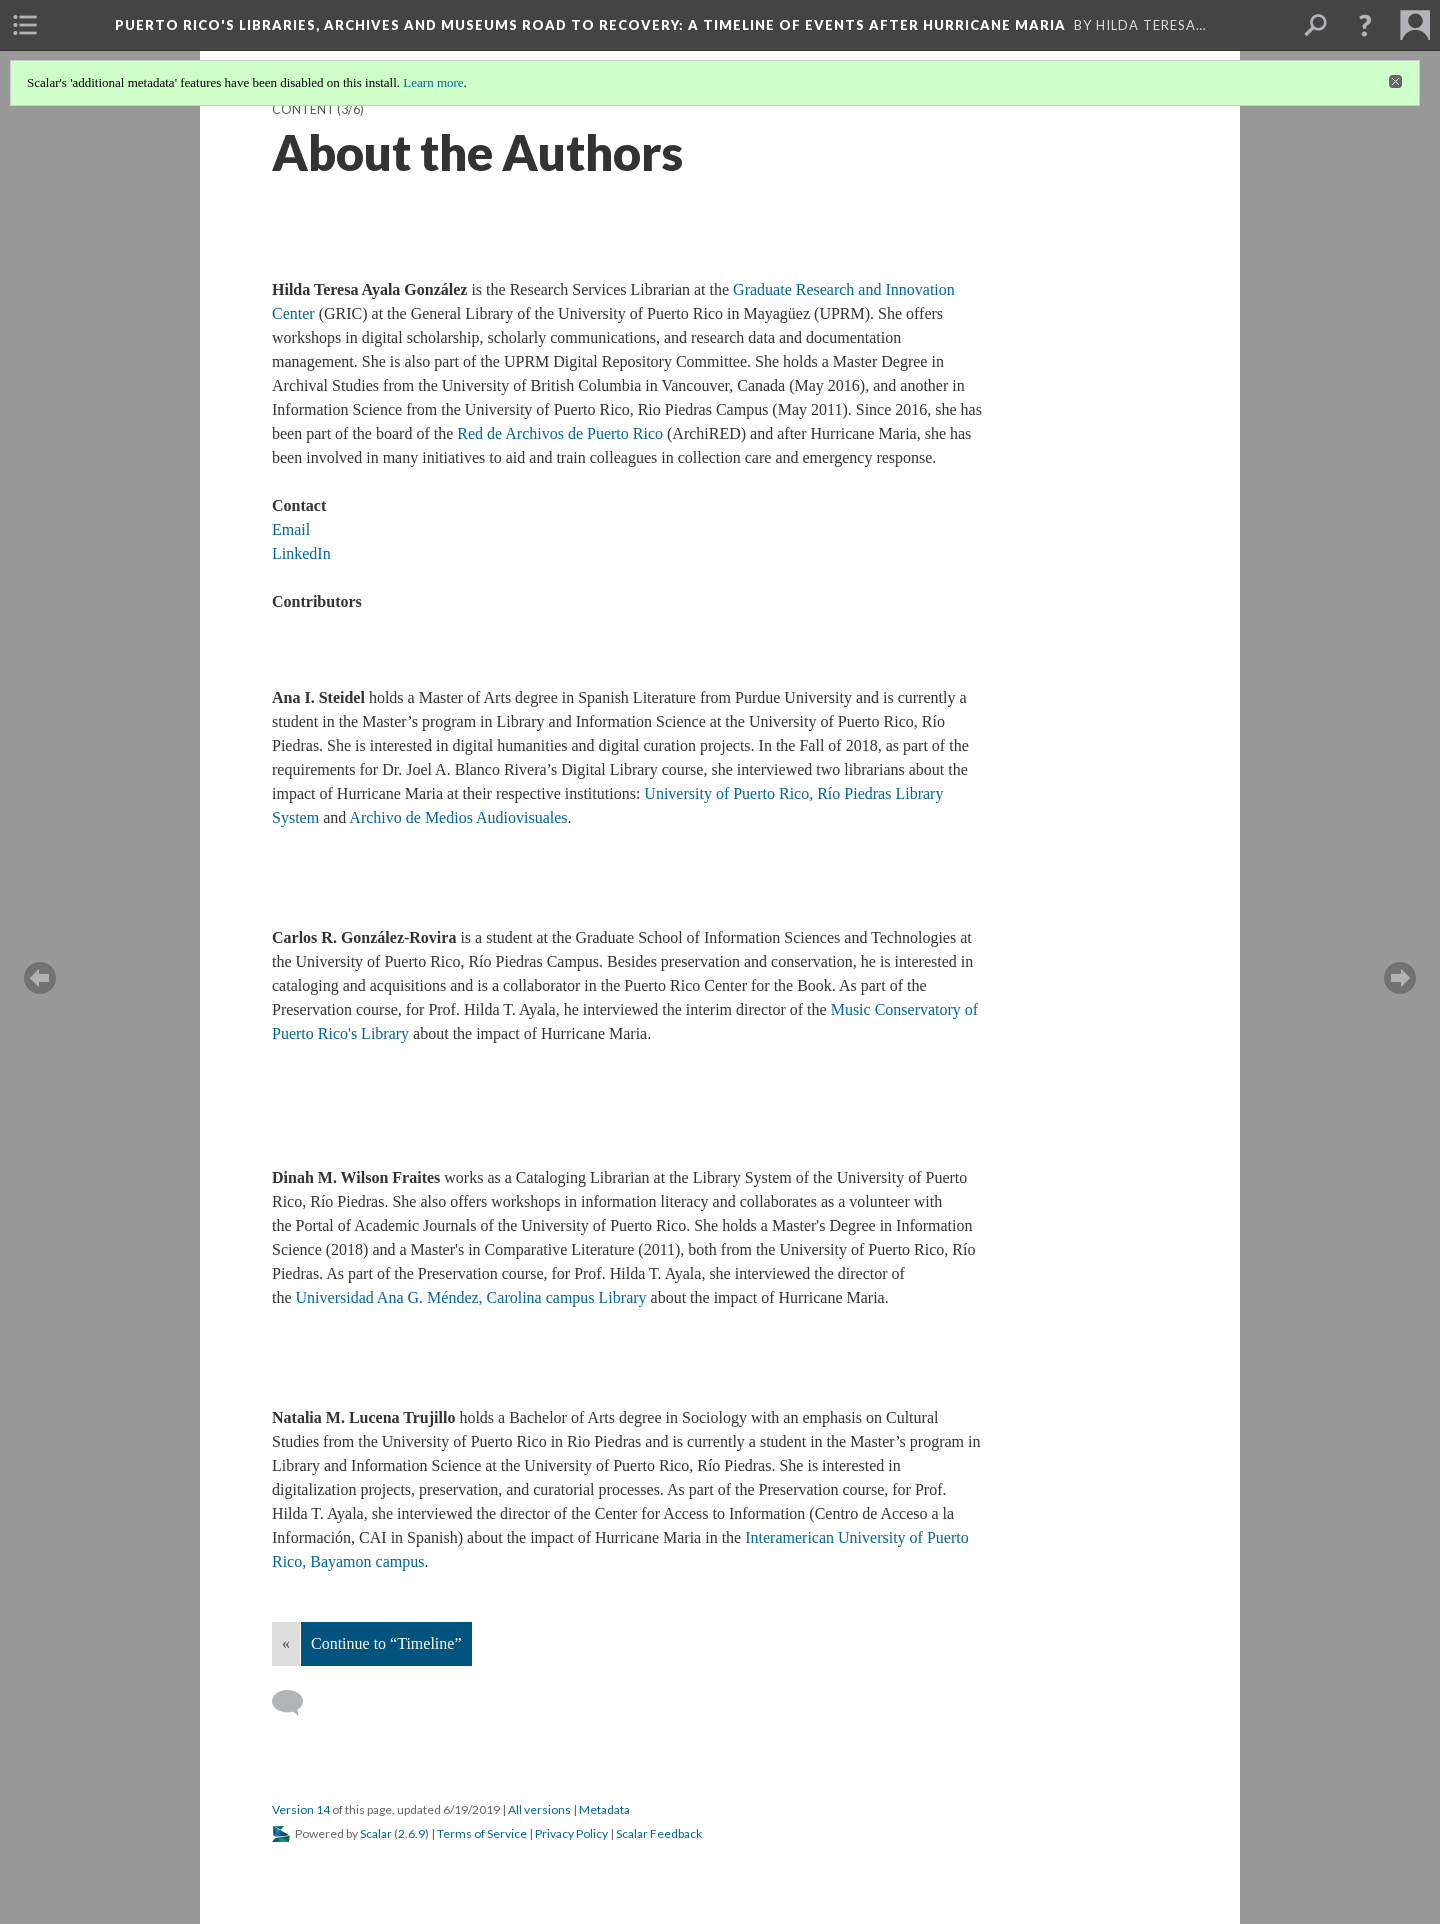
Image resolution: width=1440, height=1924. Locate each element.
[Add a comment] (296, 1703)
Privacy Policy (571, 1833)
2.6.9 (411, 1833)
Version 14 (301, 1809)
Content (303, 109)
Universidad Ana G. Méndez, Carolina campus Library (473, 1297)
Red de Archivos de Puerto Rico (560, 433)
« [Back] (286, 1643)
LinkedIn (301, 553)
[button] (1365, 25)
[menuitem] (25, 25)
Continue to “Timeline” (386, 1643)
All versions (539, 1809)
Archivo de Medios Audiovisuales (458, 817)
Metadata (604, 1809)
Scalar (376, 1833)
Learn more (433, 82)
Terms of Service (482, 1833)
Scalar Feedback (659, 1833)
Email (291, 529)
